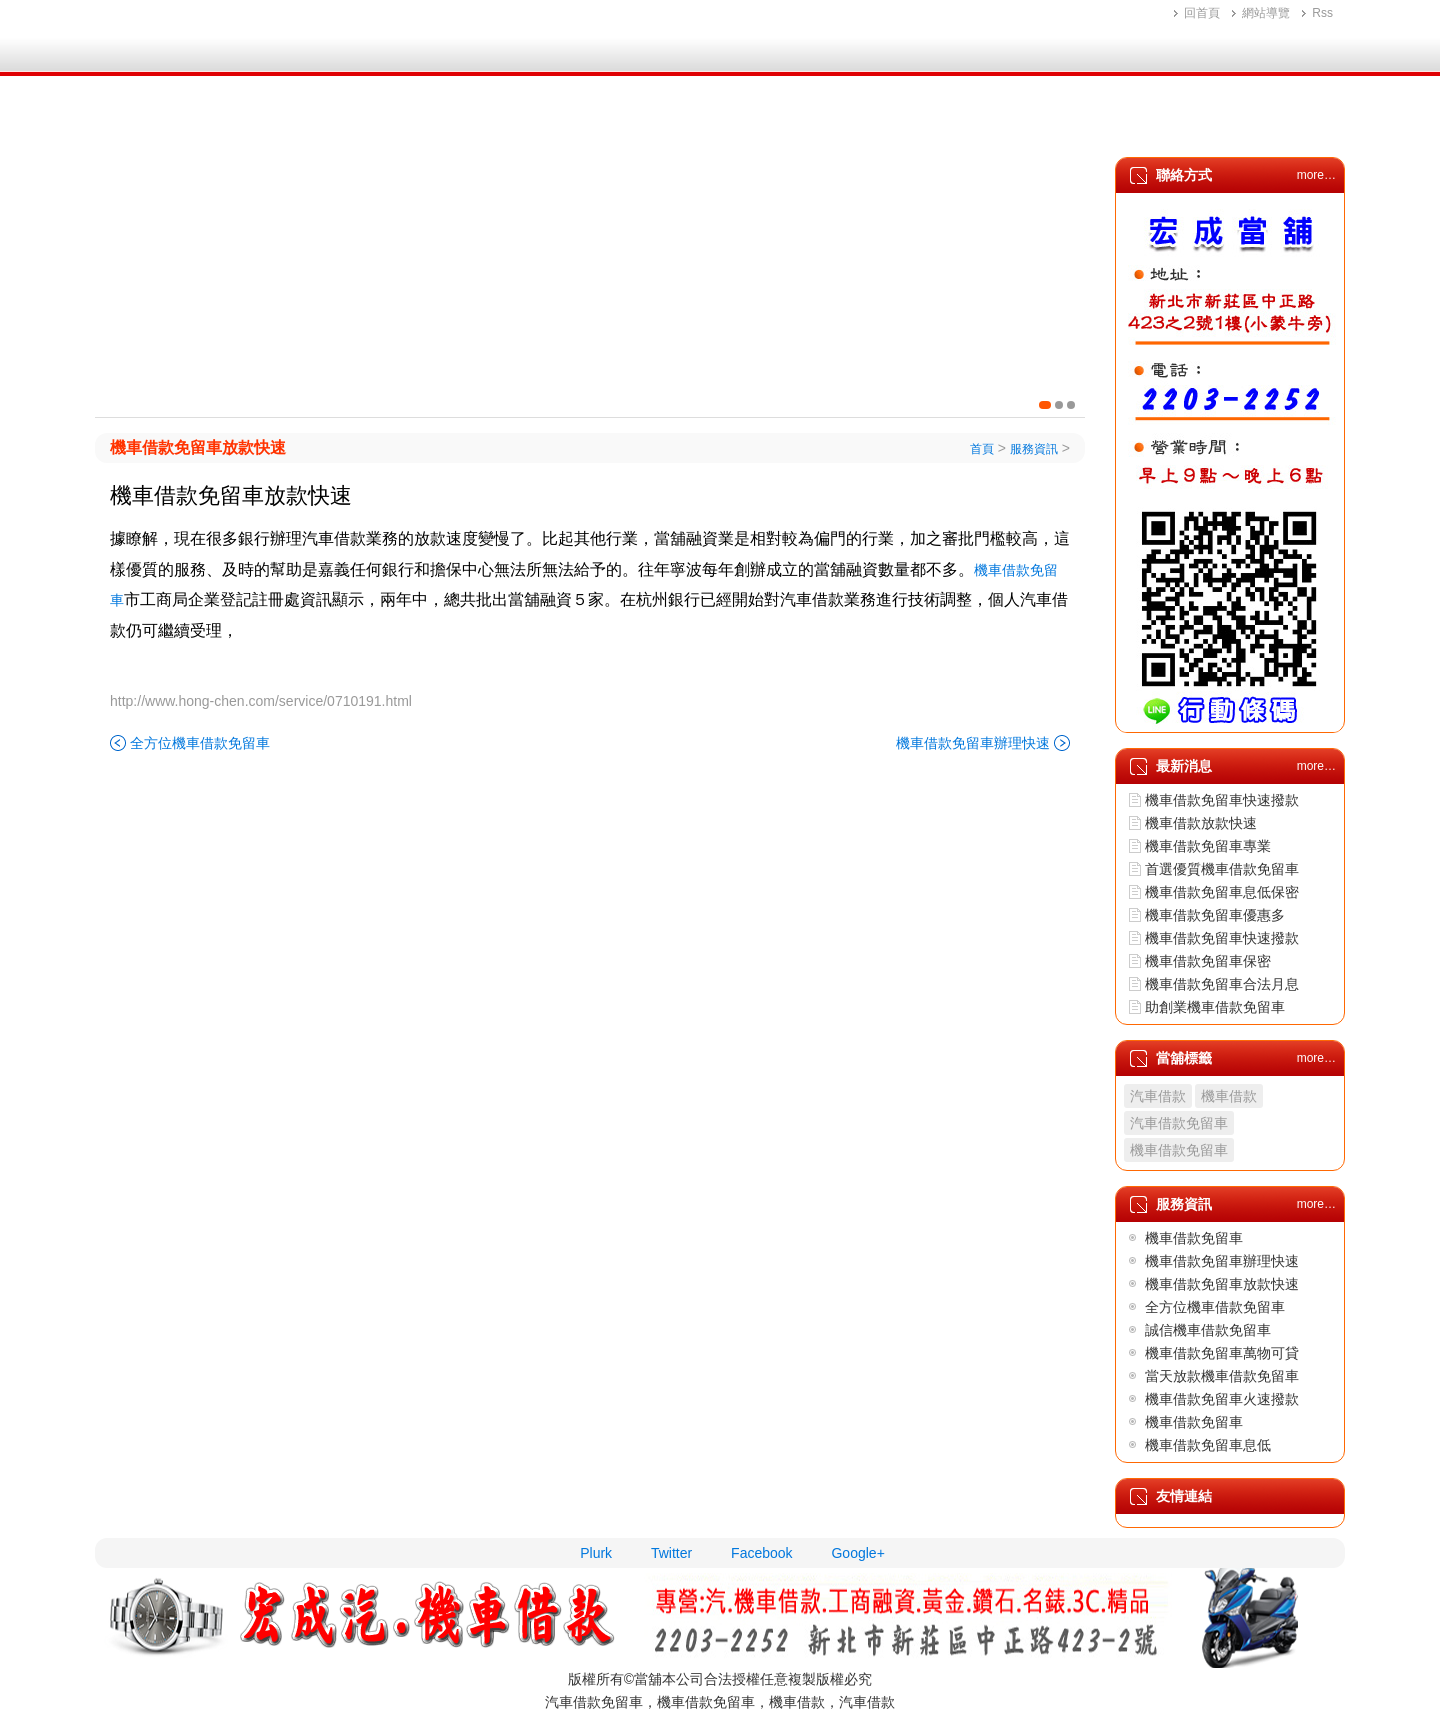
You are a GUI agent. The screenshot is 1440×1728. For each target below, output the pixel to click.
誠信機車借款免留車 (1208, 1330)
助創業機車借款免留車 (1215, 1007)
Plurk (596, 1553)
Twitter (671, 1553)
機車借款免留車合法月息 (1222, 984)
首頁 (160, 122)
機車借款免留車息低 (1208, 1445)
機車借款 (482, 122)
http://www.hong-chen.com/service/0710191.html (261, 701)
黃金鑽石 (594, 122)
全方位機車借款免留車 (200, 743)
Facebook (761, 1553)
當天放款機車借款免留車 (1222, 1376)
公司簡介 (258, 122)
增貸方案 (808, 122)
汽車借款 (370, 122)
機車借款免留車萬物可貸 (1222, 1353)
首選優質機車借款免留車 (1222, 869)
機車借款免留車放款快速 (198, 447)
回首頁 (1202, 13)
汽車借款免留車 (1179, 1123)
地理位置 (920, 122)
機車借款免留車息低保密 (1222, 892)
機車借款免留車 (1179, 1150)
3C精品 (701, 122)
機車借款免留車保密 (1208, 961)
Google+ (857, 1553)
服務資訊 (1144, 122)
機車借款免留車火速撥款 (1222, 1399)
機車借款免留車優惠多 (1215, 915)
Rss (1322, 13)
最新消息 (1032, 122)
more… (1316, 175)
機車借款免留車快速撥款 (1222, 800)
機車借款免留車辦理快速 (973, 743)
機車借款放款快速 (1201, 823)
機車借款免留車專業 (1208, 846)
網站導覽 (1266, 13)
